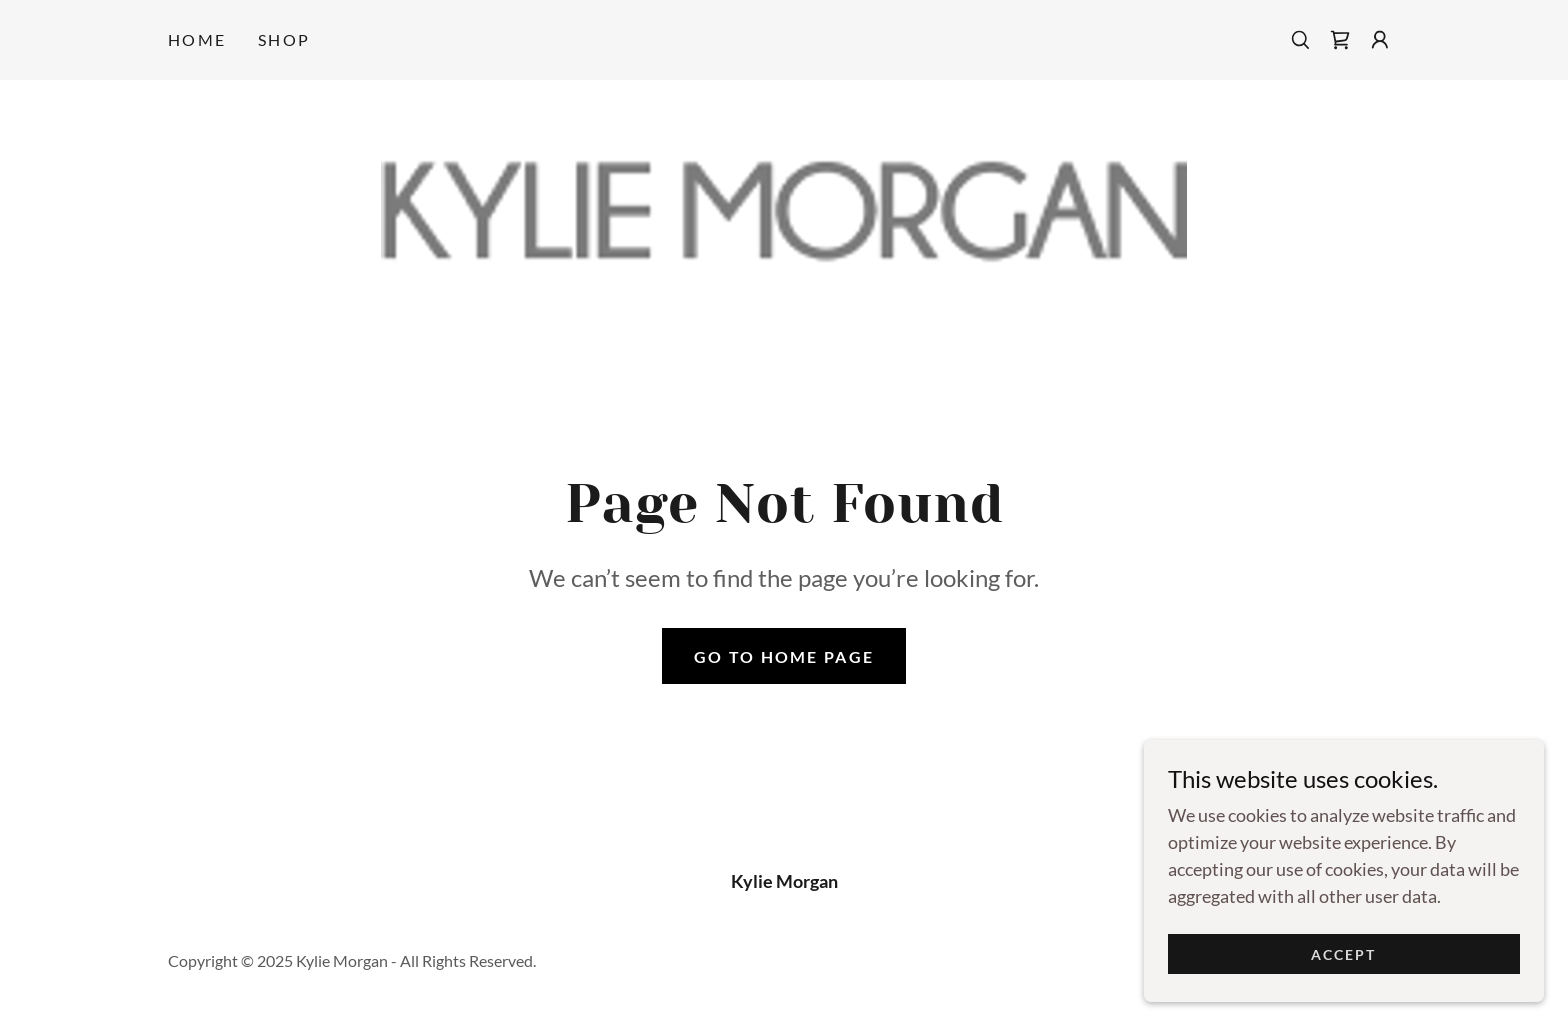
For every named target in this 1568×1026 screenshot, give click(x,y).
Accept (1343, 967)
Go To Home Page (784, 656)
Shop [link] (284, 39)
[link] (1340, 40)
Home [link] (197, 39)
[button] (1380, 40)
